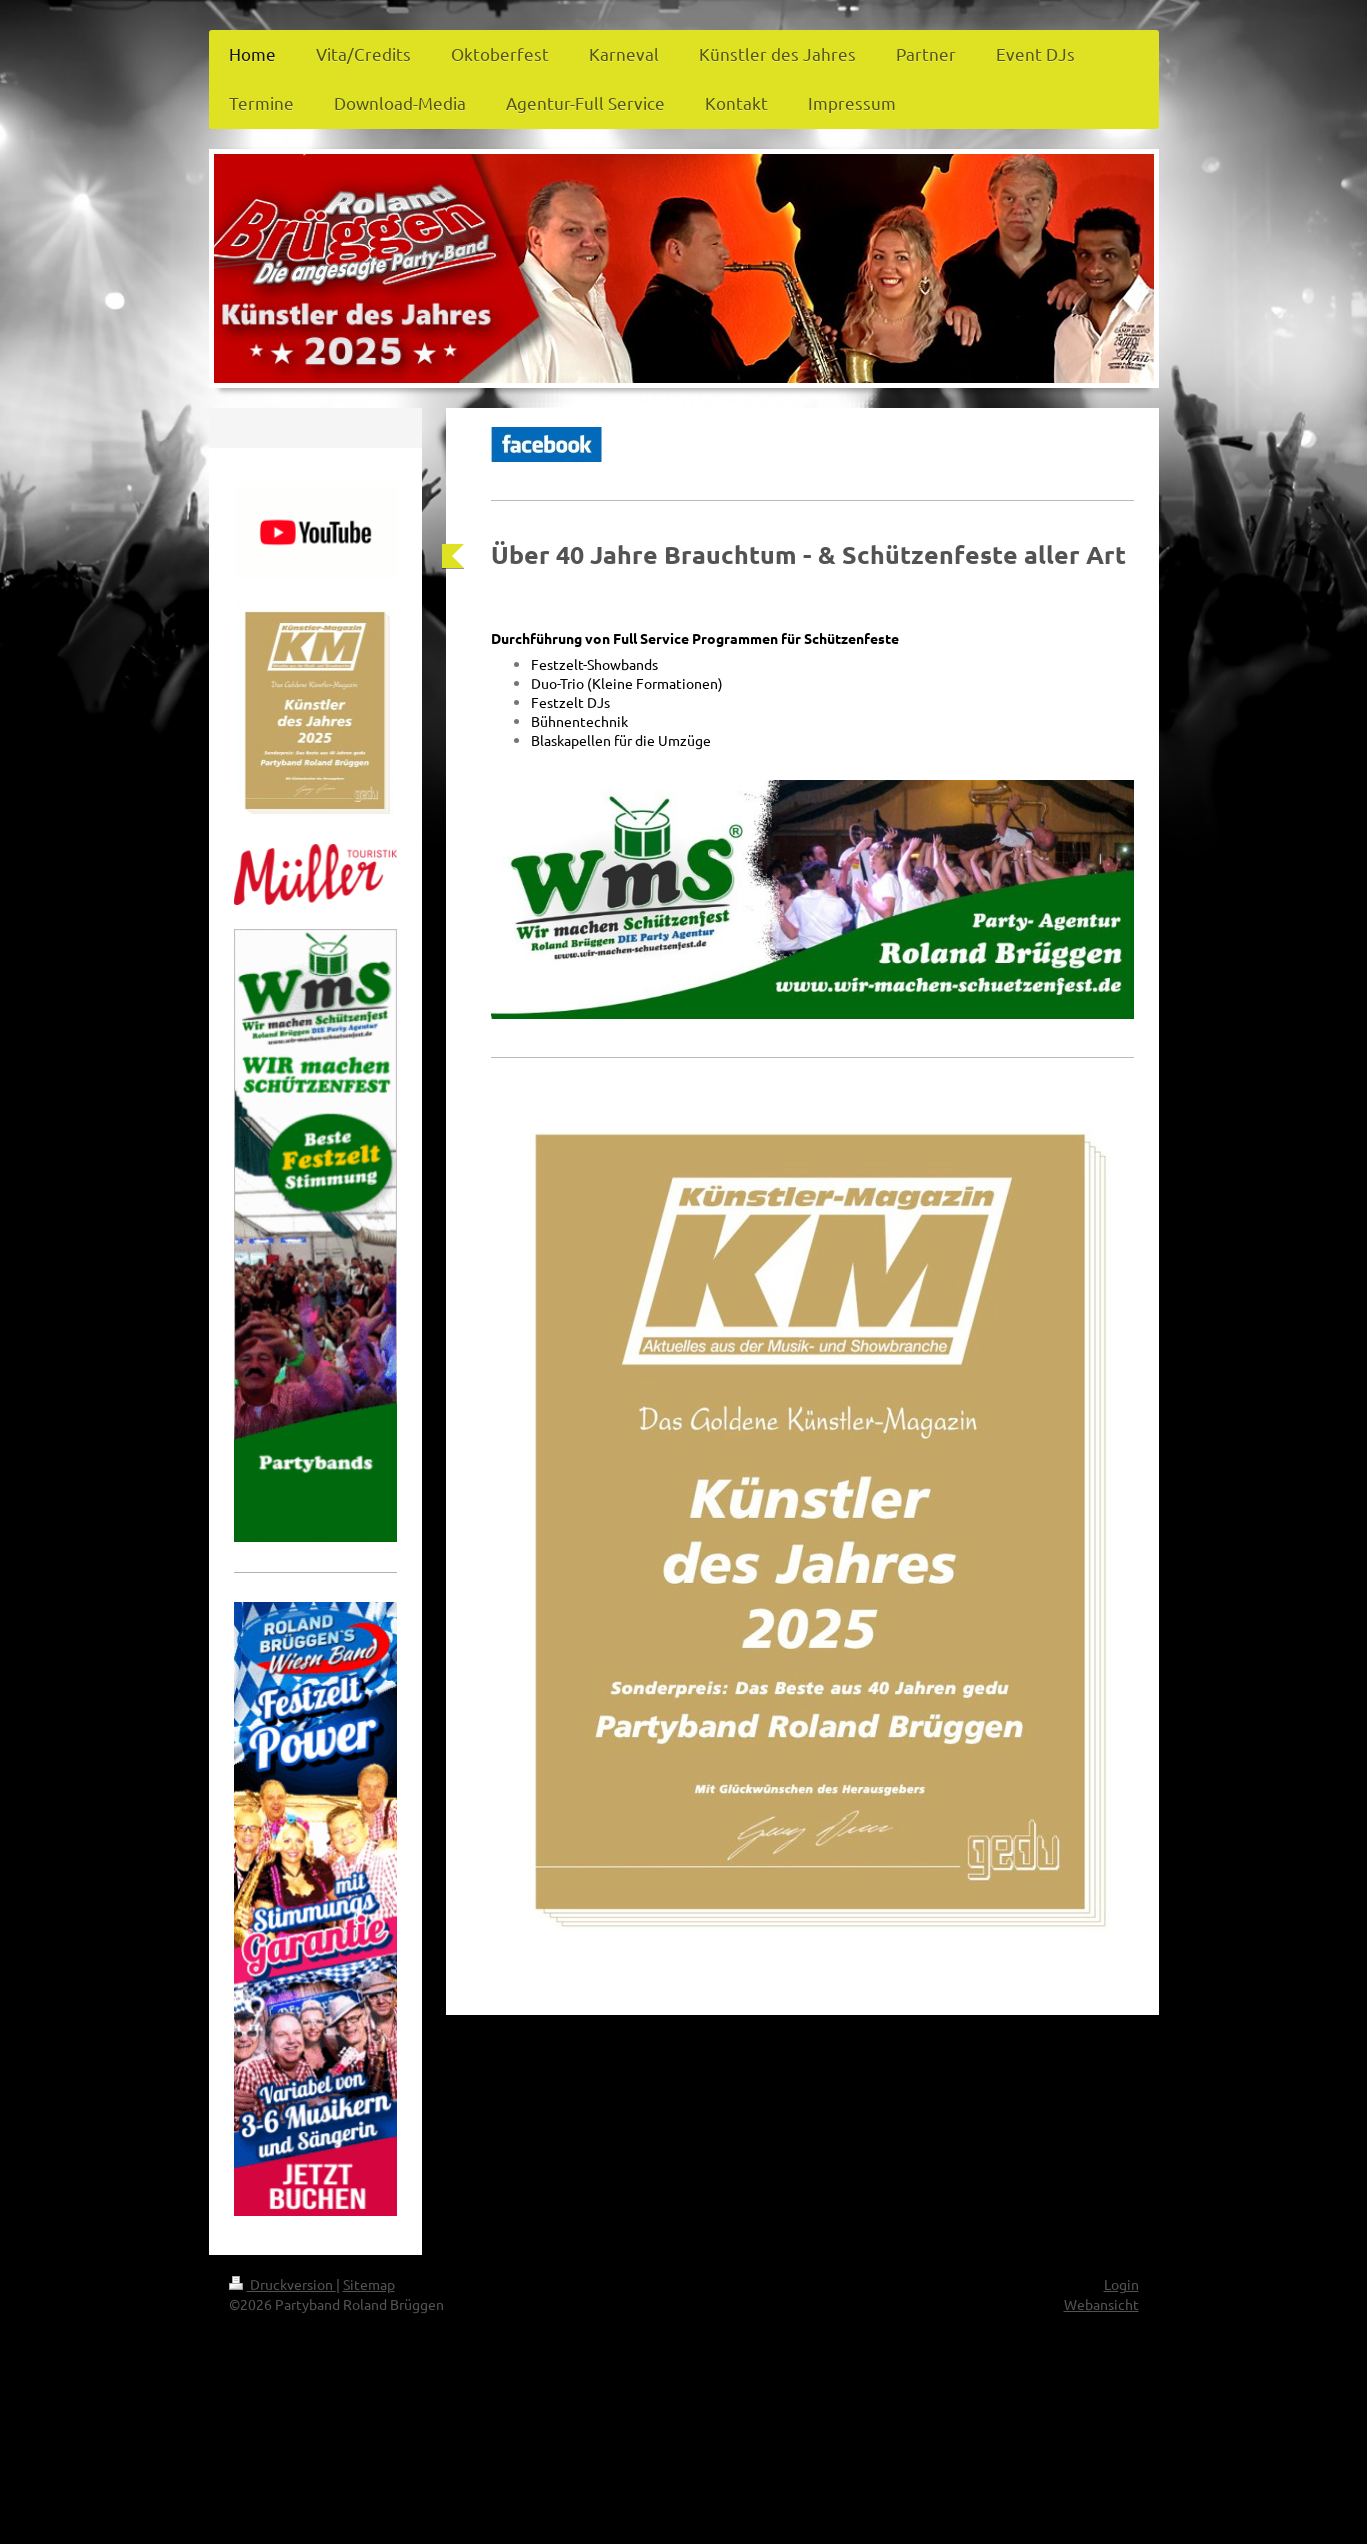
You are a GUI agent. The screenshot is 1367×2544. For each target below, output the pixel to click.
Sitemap (369, 2284)
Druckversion (282, 2284)
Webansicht (1101, 2304)
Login (1121, 2284)
